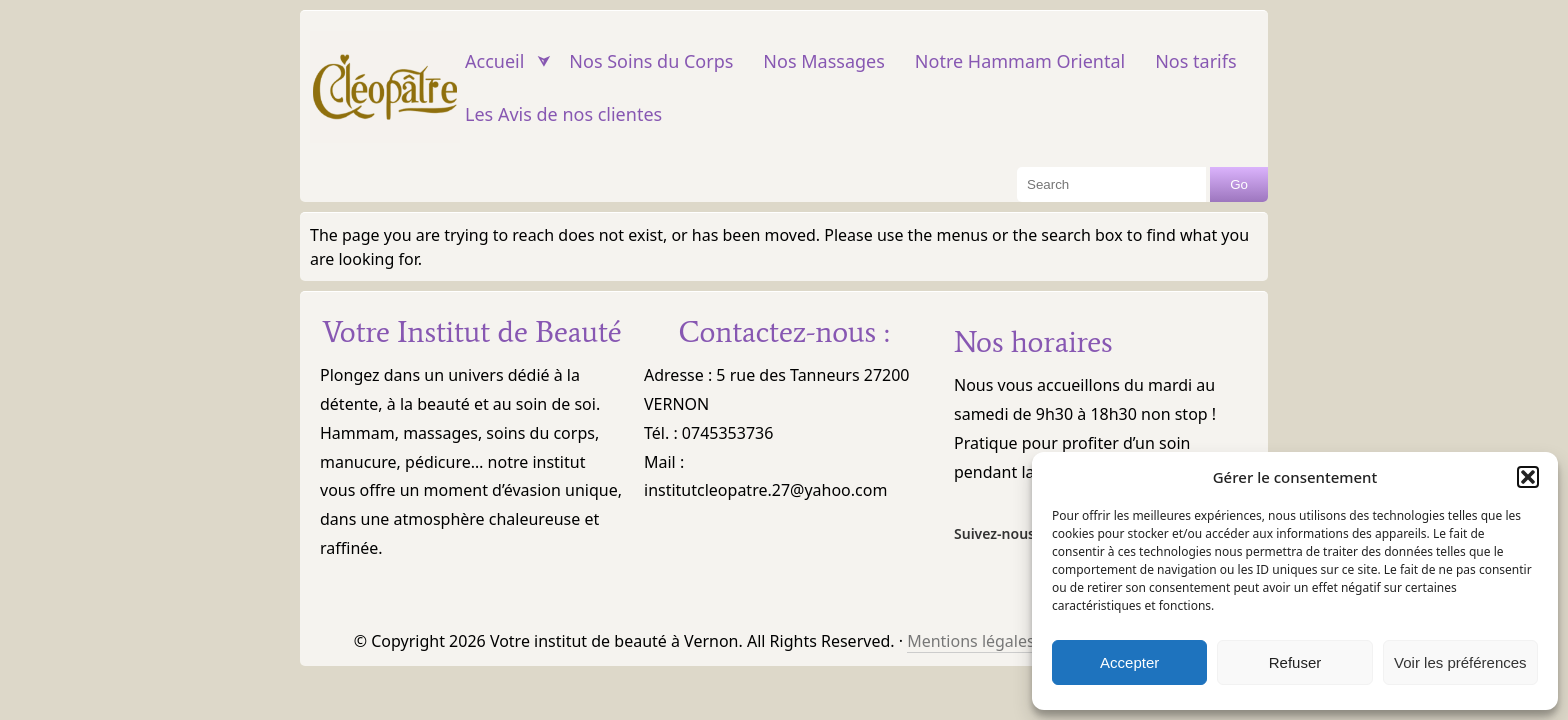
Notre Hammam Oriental (1020, 61)
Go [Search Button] (1239, 184)
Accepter (1129, 662)
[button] (1528, 477)
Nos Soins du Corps (651, 61)
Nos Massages (823, 61)
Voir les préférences (1460, 662)
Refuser (1295, 662)
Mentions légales (971, 641)
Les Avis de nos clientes (563, 114)
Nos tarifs (1195, 61)
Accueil (494, 61)
